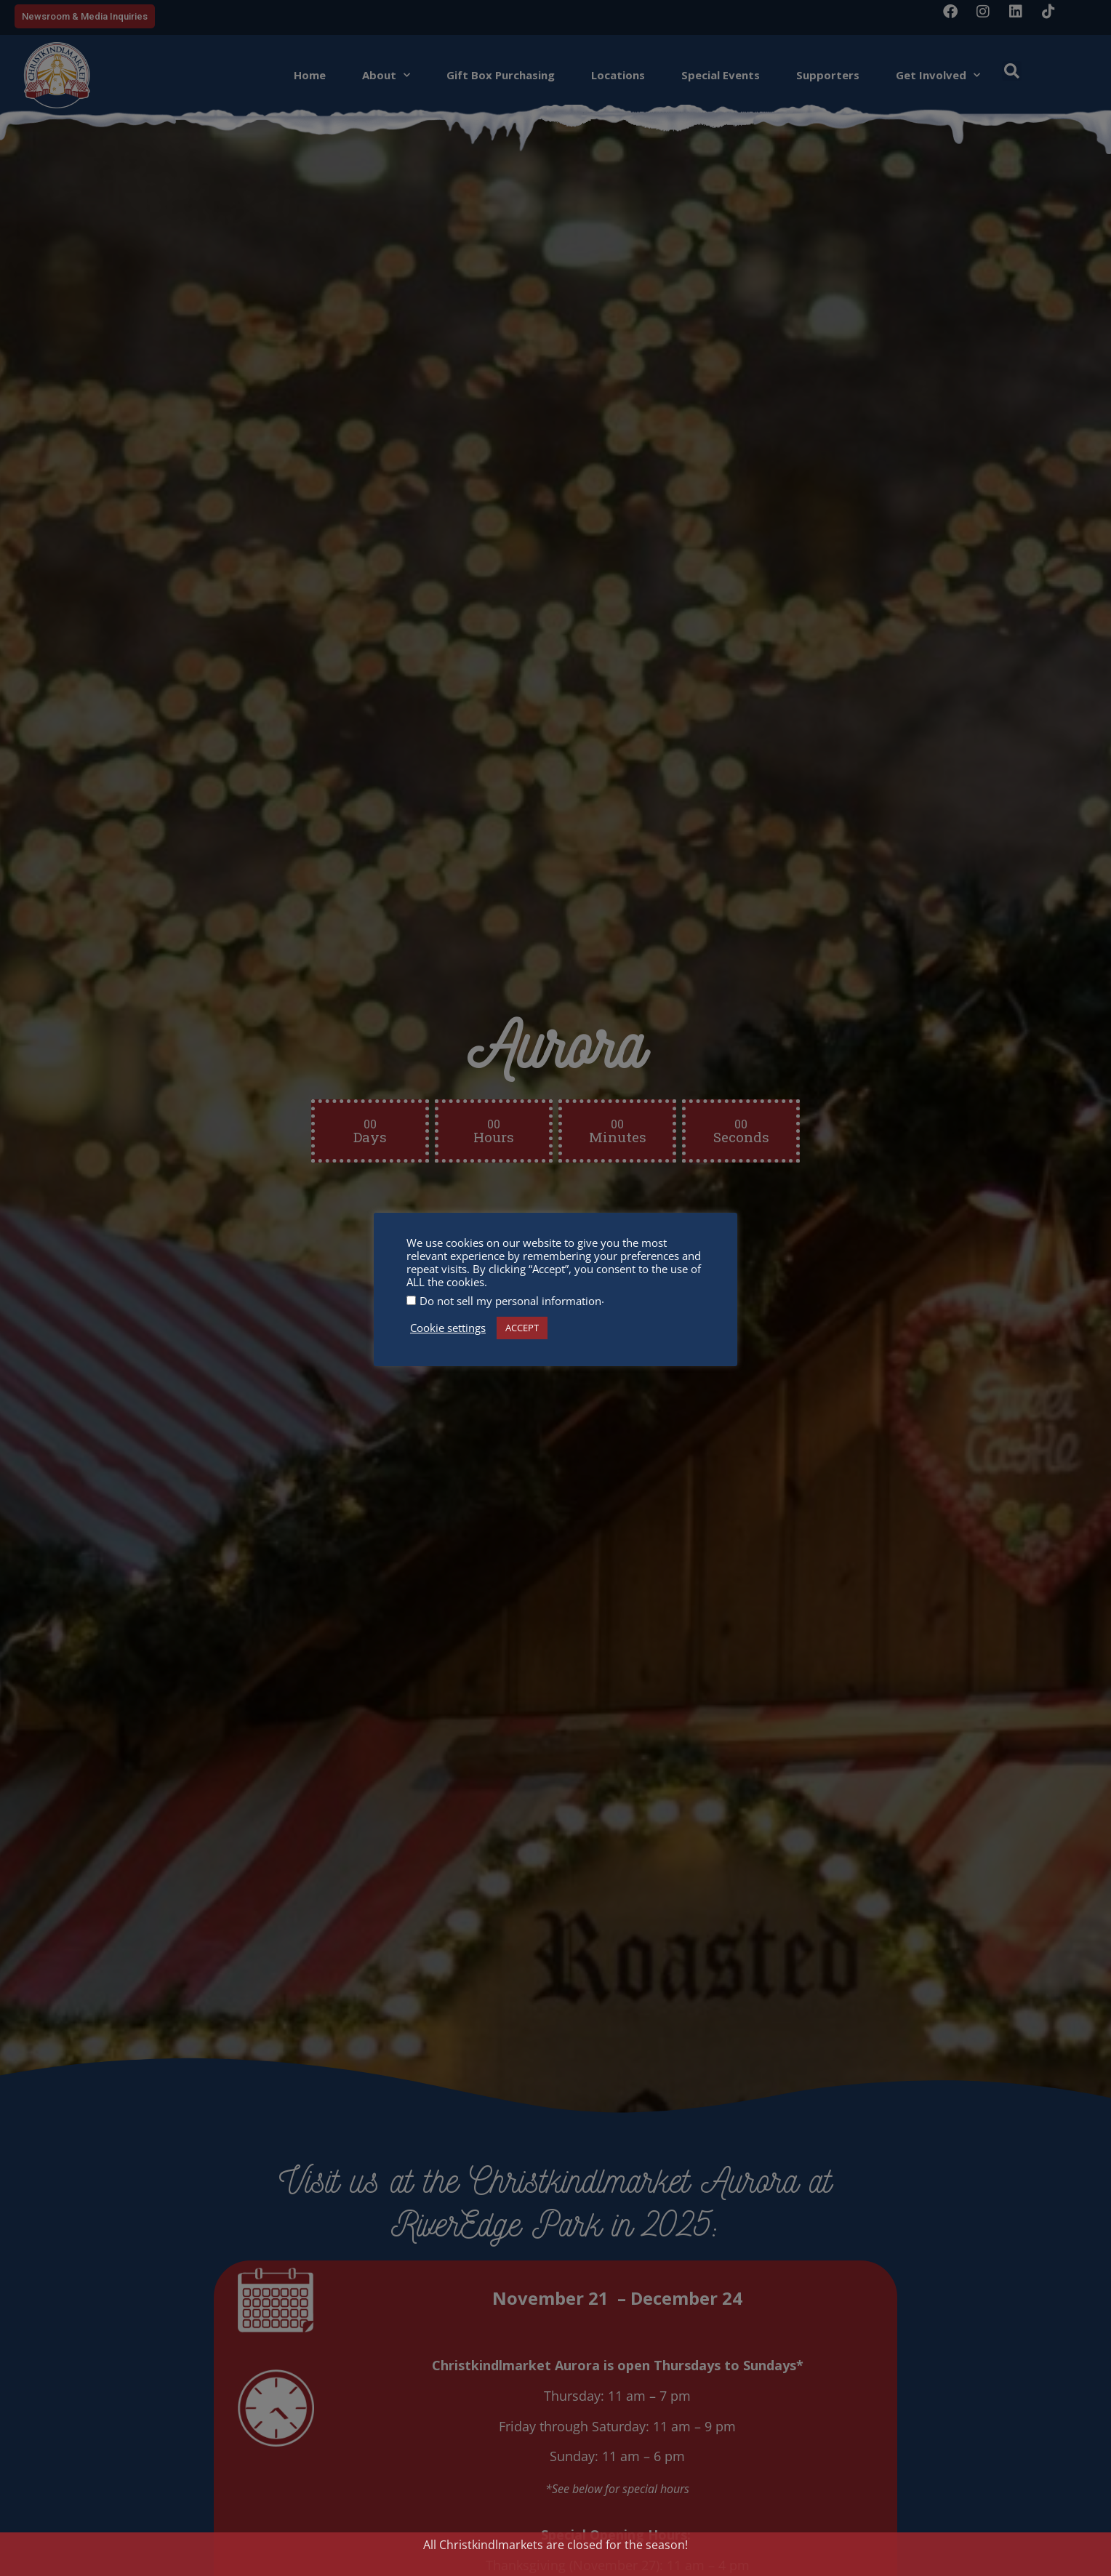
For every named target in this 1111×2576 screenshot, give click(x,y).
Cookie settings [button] (448, 1327)
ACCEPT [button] (522, 1327)
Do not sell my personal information (510, 1300)
